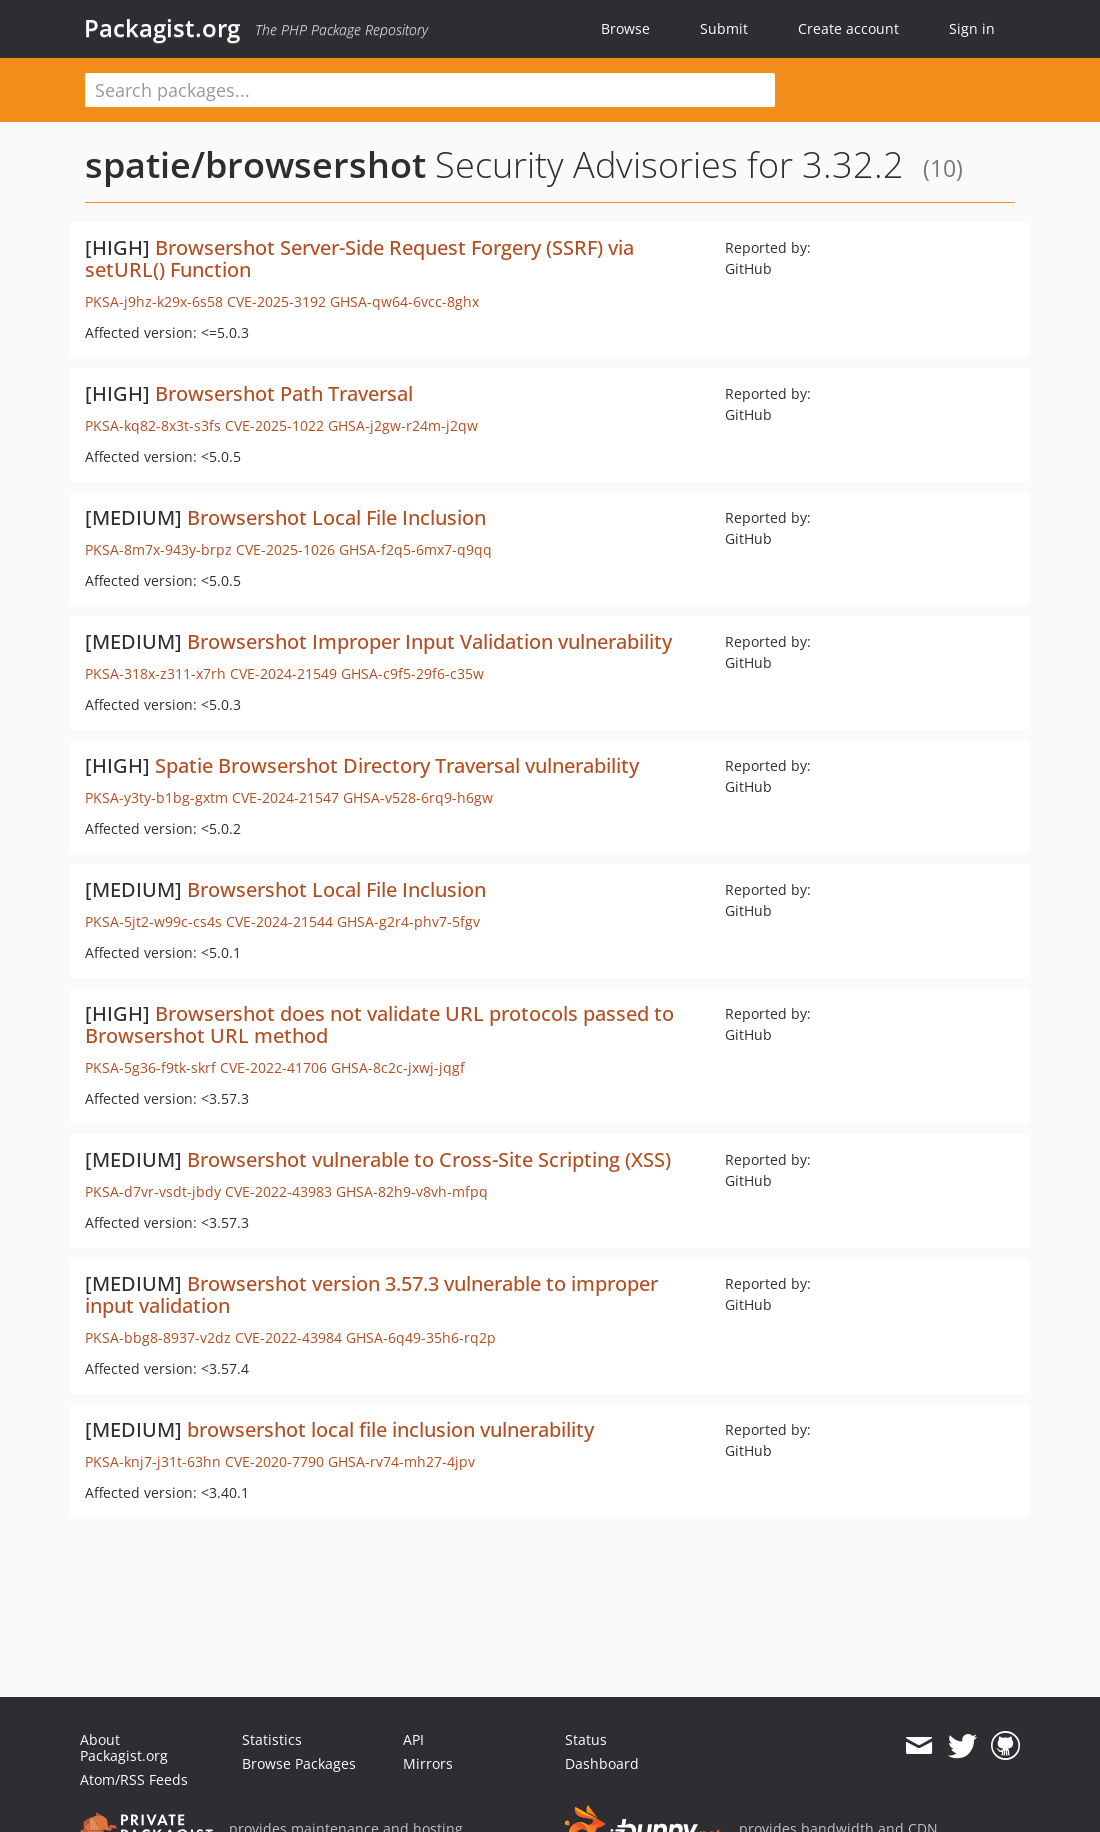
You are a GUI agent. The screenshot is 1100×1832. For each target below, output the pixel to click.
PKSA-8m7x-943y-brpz (158, 549)
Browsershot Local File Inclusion (336, 517)
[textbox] (430, 90)
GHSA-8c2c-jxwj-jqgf (398, 1067)
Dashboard (602, 1763)
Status (586, 1739)
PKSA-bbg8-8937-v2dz (158, 1337)
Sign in (972, 28)
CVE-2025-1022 (274, 425)
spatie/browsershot (255, 164)
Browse (625, 28)
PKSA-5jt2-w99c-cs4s (153, 921)
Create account (848, 28)
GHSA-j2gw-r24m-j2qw (403, 425)
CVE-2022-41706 (273, 1067)
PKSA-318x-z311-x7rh (155, 673)
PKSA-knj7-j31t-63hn (153, 1461)
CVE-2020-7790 (274, 1461)
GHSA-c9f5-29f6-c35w (412, 673)
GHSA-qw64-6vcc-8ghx (404, 301)
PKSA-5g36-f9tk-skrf (150, 1067)
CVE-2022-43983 (278, 1191)
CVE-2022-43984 (288, 1337)
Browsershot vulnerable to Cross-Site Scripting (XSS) (429, 1159)
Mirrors (428, 1763)
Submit (724, 28)
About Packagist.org (124, 1747)
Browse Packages (299, 1763)
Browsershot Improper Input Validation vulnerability (429, 641)
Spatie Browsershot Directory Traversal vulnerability (397, 765)
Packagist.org (162, 28)
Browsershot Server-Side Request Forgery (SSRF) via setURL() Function (359, 258)
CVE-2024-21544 (279, 921)
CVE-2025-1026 (285, 549)
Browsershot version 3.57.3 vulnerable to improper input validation (371, 1294)
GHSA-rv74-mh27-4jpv (401, 1461)
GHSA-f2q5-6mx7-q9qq (415, 549)
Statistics (272, 1739)
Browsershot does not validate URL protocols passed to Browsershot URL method (379, 1024)
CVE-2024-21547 (285, 797)
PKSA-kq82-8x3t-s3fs (153, 425)
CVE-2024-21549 (283, 673)
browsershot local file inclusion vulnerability (390, 1429)
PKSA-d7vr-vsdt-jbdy (153, 1191)
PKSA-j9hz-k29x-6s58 (154, 301)
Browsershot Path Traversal (284, 393)
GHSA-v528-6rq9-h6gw (418, 797)
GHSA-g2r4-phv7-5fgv (408, 921)
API (413, 1739)
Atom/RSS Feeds (134, 1779)
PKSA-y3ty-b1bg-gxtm (156, 797)
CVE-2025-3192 (276, 301)
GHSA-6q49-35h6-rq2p (421, 1337)
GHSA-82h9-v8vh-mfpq (412, 1191)
